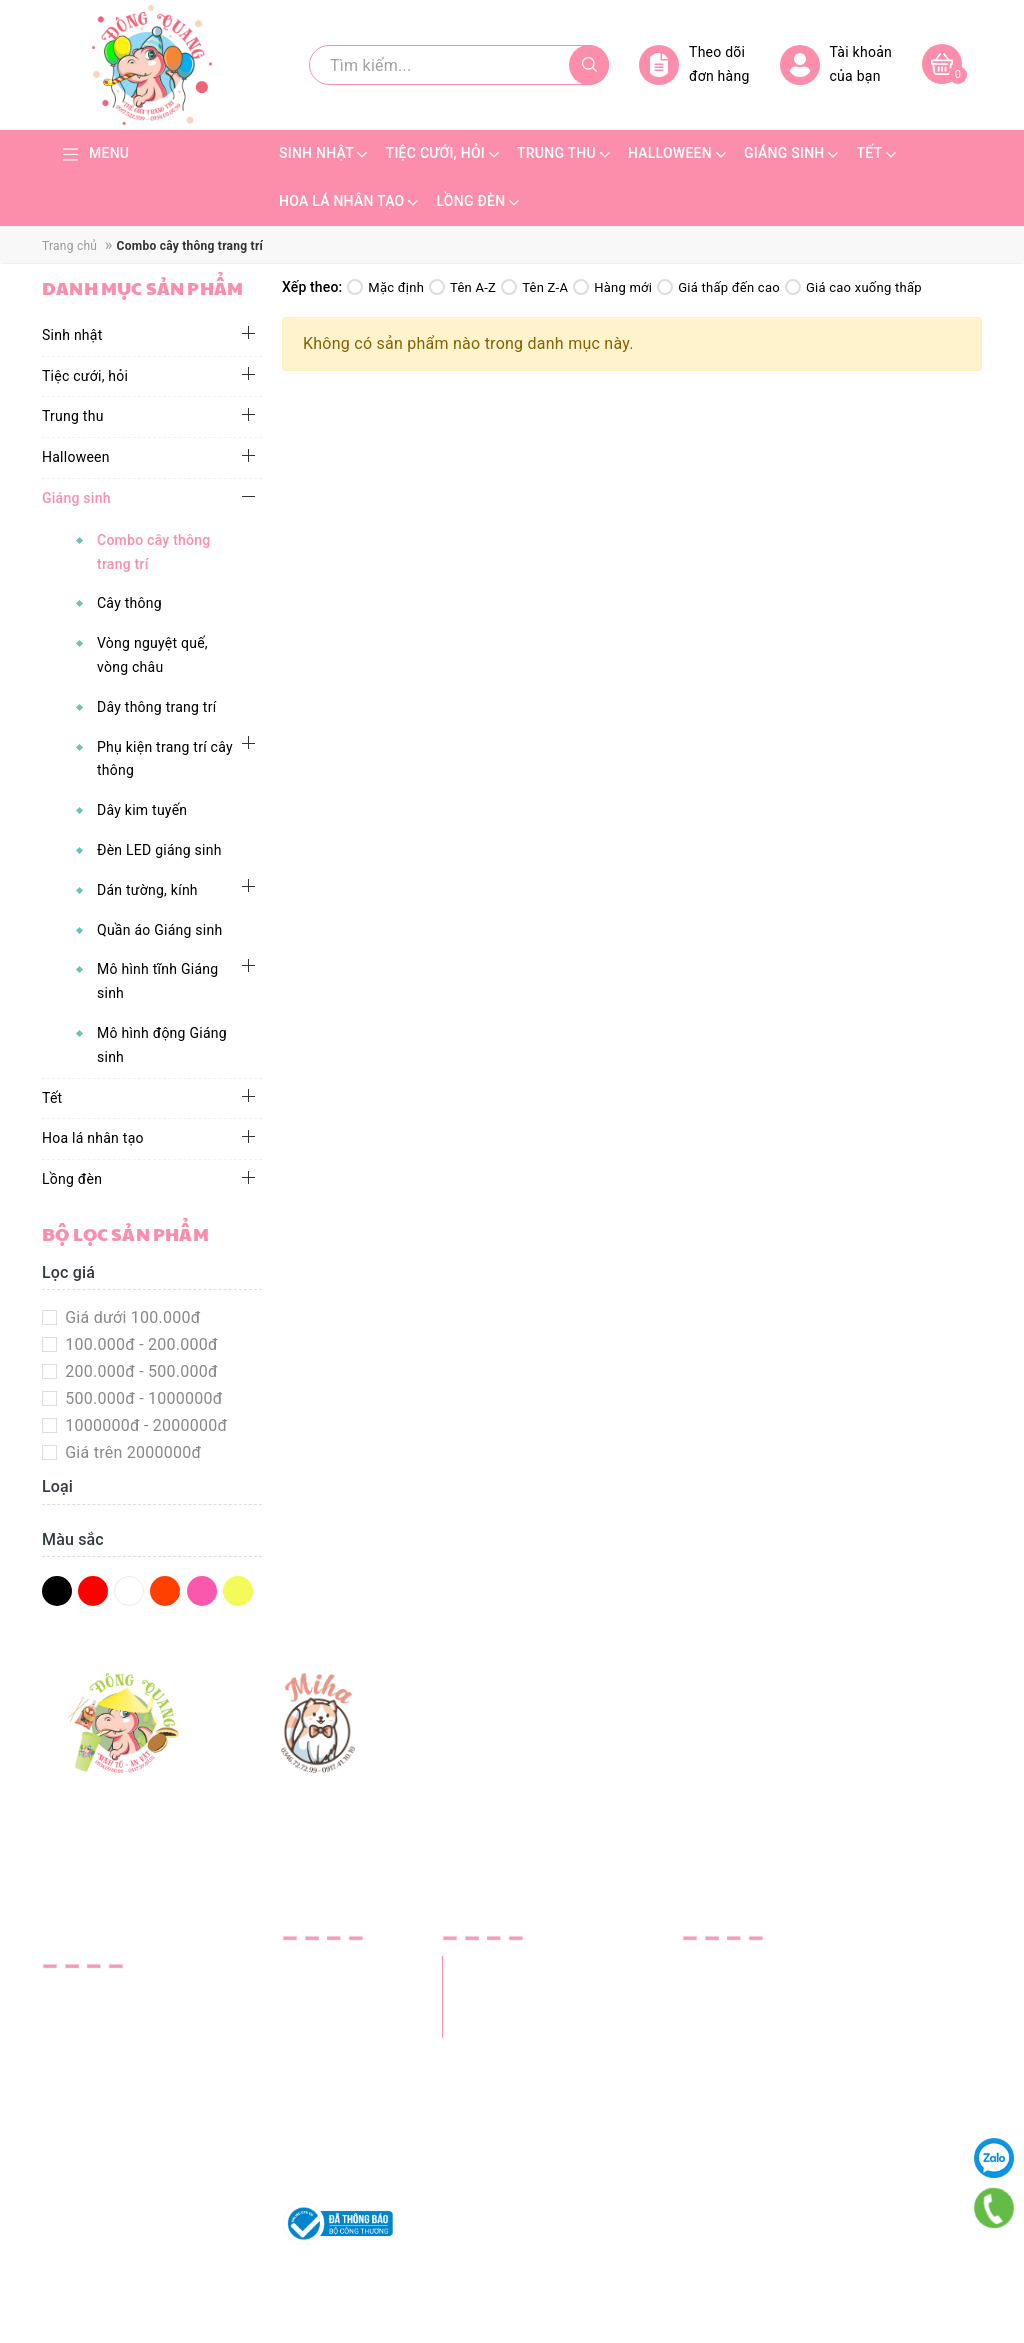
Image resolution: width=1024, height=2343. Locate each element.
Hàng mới (612, 287)
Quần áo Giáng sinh (159, 930)
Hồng (202, 1591)
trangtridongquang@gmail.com (156, 2180)
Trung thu (73, 416)
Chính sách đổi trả (348, 2132)
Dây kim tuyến (142, 810)
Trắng (129, 1591)
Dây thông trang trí (156, 707)
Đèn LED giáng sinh (159, 850)
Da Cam (165, 1591)
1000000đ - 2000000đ (144, 1425)
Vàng (238, 1591)
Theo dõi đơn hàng (694, 64)
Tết (52, 1098)
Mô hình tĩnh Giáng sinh (157, 981)
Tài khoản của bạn (836, 64)
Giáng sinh (76, 498)
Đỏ (93, 1591)
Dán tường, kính (147, 890)
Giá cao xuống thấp (853, 287)
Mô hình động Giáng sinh (162, 1045)
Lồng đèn (72, 1179)
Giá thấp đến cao (718, 287)
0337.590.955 (92, 2116)
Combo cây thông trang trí (154, 552)
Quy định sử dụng (346, 2159)
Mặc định (385, 287)
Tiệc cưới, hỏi (85, 376)
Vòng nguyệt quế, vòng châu (152, 655)
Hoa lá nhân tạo (93, 1138)
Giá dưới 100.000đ (131, 1317)
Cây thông (129, 603)
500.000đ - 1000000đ (142, 1398)
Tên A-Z (462, 287)
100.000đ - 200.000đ (139, 1344)
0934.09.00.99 (158, 2089)
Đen (57, 1591)
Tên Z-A (534, 287)
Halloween (76, 457)
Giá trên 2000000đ (131, 1452)
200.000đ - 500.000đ (139, 1371)
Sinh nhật (72, 335)
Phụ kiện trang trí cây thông (165, 759)
